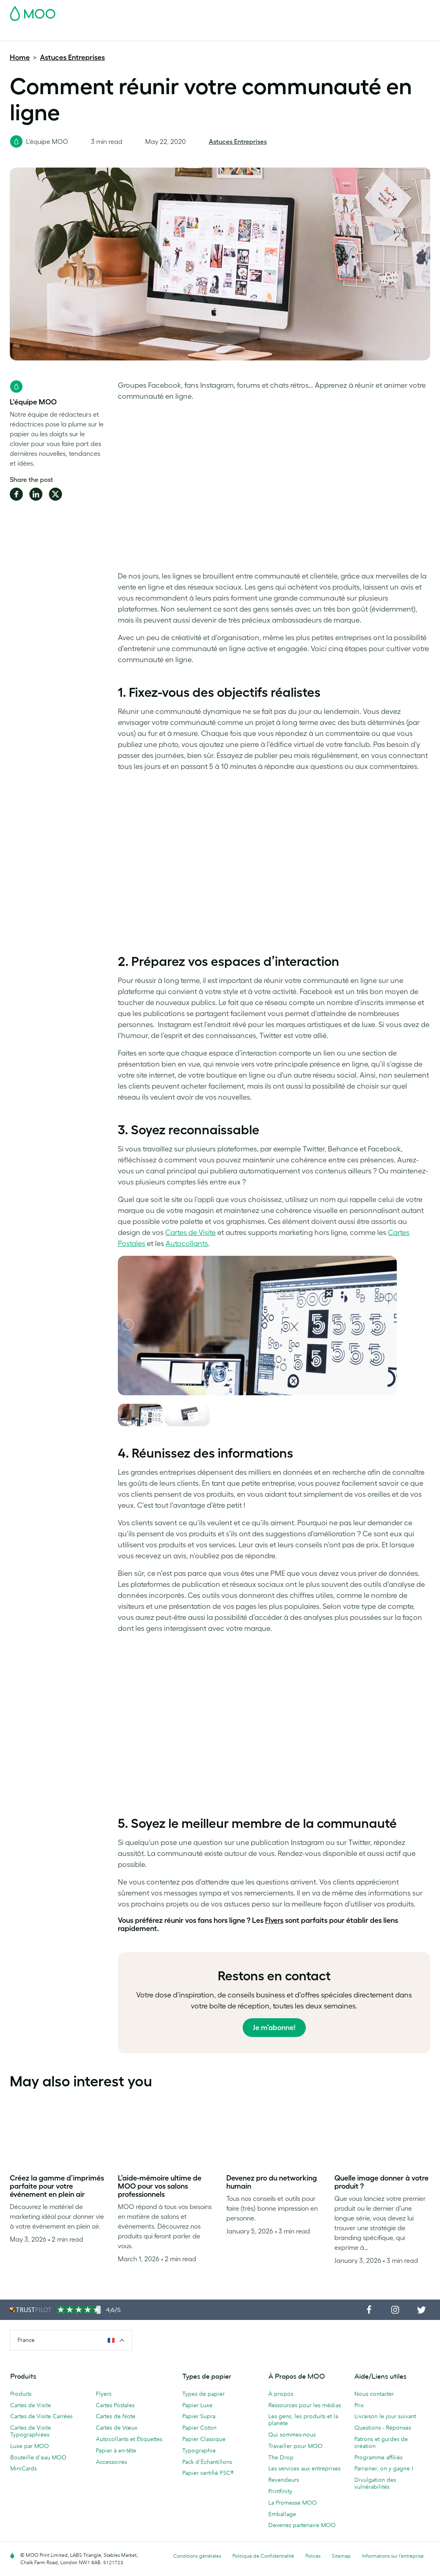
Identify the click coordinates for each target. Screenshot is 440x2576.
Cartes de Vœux (116, 2427)
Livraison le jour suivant (385, 2416)
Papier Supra (198, 2416)
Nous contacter (374, 2393)
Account (303, 11)
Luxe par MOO (29, 2446)
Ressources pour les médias (304, 2405)
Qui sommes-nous (292, 2434)
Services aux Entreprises (317, 34)
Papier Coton (199, 2427)
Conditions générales (197, 2556)
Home (20, 57)
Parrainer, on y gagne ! (383, 2468)
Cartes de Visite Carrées (41, 2416)
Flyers (195, 34)
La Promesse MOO (292, 2502)
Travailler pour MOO (295, 2446)
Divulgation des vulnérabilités (375, 2483)
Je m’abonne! (274, 2028)
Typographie (199, 2450)
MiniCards (23, 2468)
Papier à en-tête (116, 2450)
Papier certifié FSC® (208, 2473)
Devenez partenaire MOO (302, 2525)
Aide (384, 34)
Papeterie (223, 34)
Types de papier (203, 2393)
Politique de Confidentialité (263, 2556)
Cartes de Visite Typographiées (30, 2431)
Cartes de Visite (31, 34)
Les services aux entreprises (304, 2468)
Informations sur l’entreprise (393, 2556)
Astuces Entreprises (72, 57)
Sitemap (341, 2556)
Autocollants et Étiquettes (129, 2439)
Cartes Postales (81, 34)
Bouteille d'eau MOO (38, 2457)
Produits (20, 2393)
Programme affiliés (378, 2457)
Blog (364, 34)
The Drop (281, 2457)
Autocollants (187, 1243)
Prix (359, 2405)
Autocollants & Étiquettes (144, 34)
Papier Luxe (197, 2405)
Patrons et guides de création (381, 2442)
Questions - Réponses (382, 2427)
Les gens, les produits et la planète (303, 2420)
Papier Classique (204, 2439)
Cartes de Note (115, 2416)
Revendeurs (283, 2479)
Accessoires (260, 34)
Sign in (330, 11)
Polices (313, 2556)
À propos (280, 2393)
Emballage (282, 2514)
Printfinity (280, 2491)
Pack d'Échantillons (258, 11)
